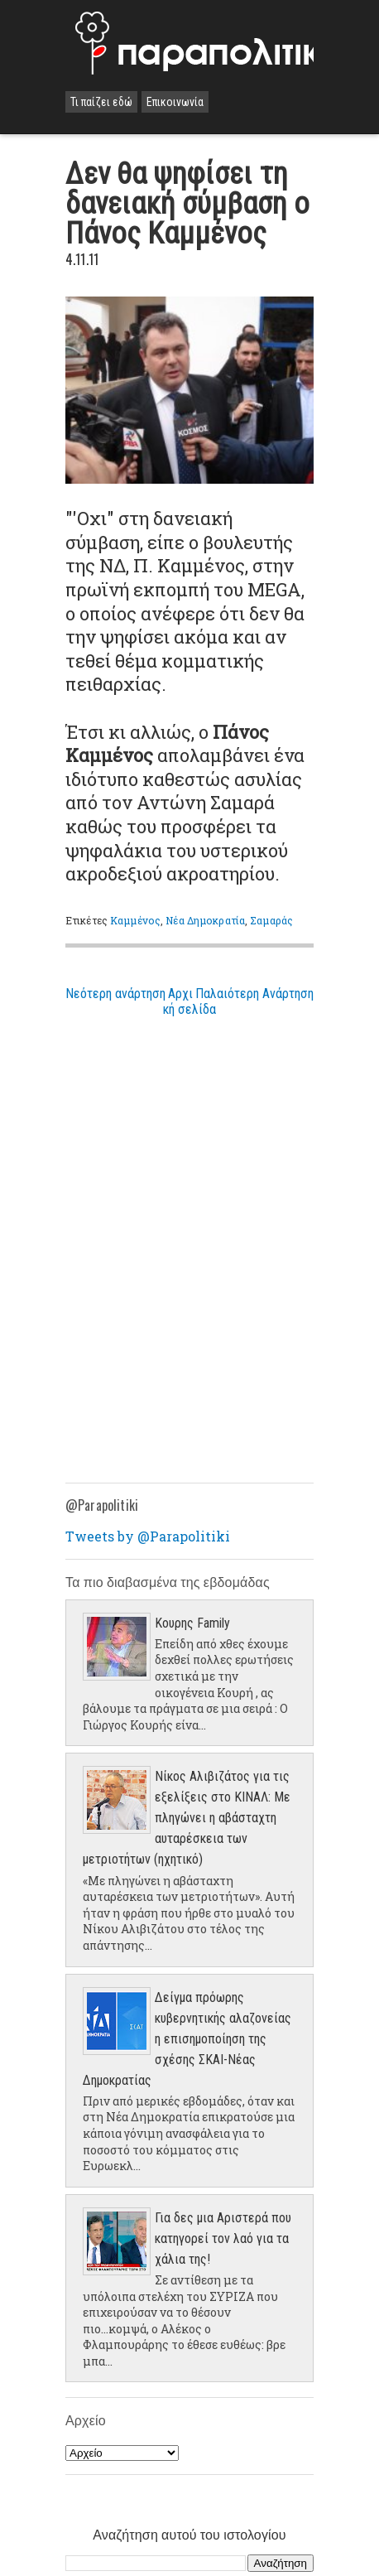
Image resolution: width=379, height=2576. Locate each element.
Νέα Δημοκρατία (205, 920)
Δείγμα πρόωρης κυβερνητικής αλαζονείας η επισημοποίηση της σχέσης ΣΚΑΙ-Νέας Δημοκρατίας (187, 2039)
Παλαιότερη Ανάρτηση (254, 993)
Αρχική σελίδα (189, 1001)
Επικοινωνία (175, 102)
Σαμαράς (271, 920)
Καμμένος (135, 920)
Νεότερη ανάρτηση (115, 993)
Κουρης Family (192, 1623)
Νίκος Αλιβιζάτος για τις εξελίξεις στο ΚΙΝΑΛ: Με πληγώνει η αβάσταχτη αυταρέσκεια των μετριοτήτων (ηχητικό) (186, 1817)
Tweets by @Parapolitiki (147, 1536)
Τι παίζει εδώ (101, 102)
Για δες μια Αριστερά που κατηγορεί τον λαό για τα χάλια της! (223, 2238)
